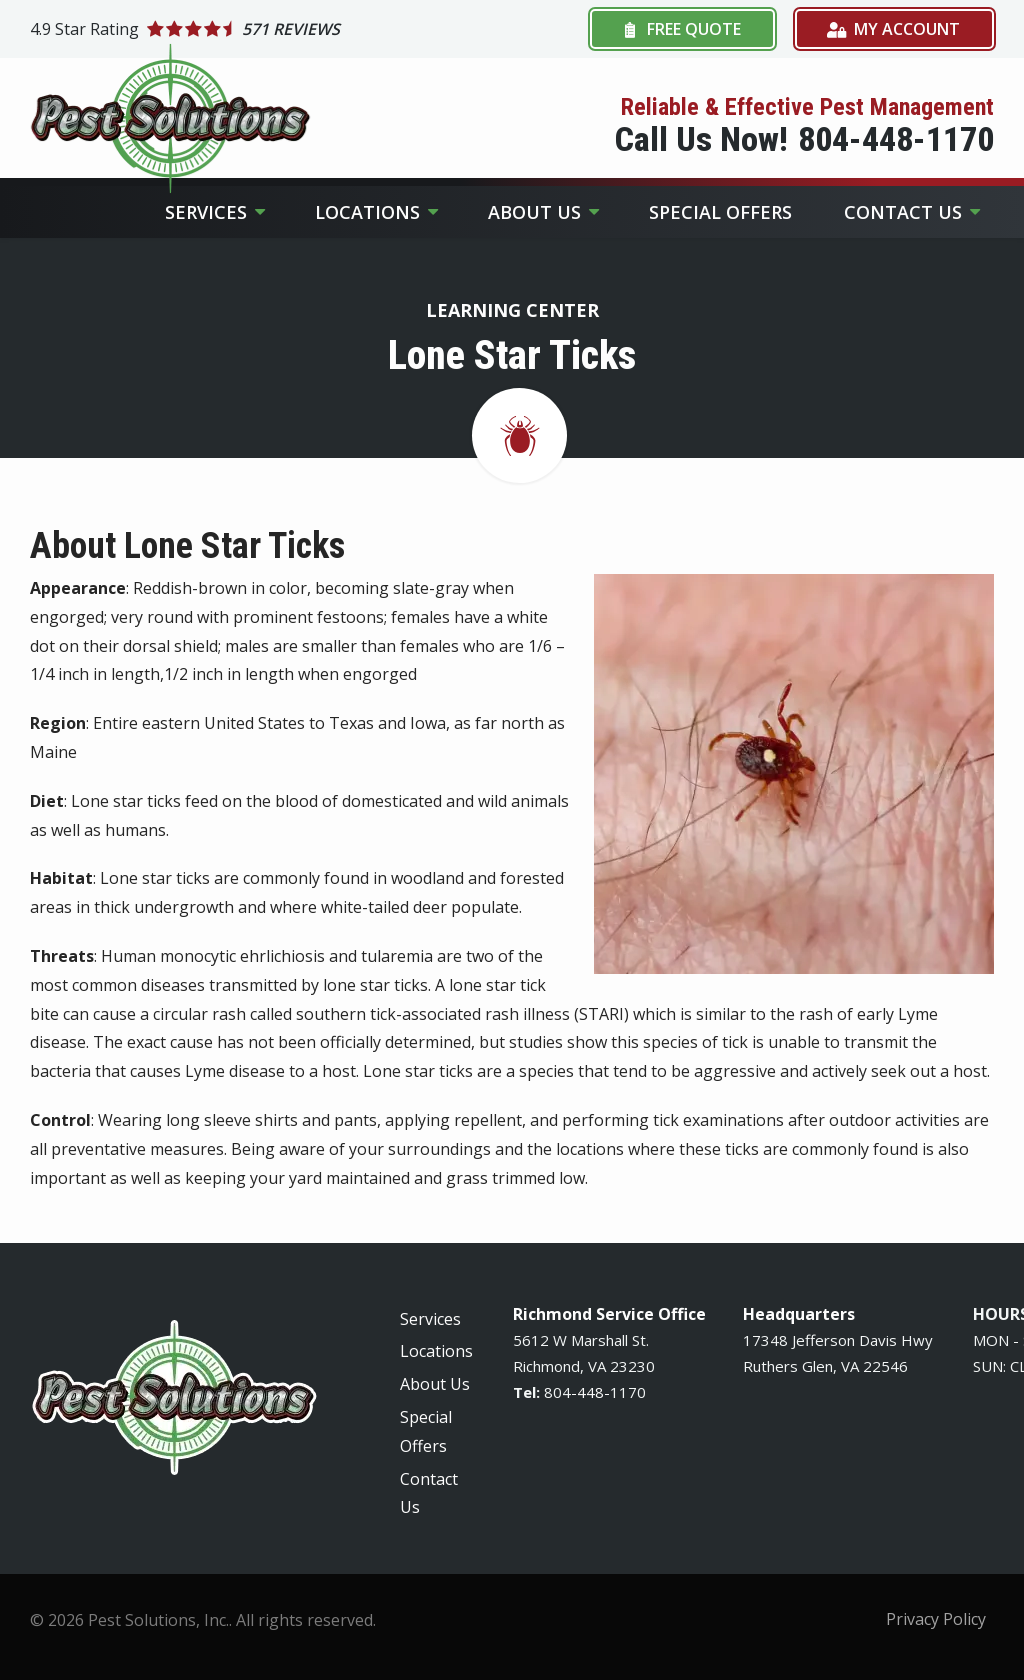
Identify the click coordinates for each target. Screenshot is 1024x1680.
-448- (590, 1392)
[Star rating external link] (271, 29)
